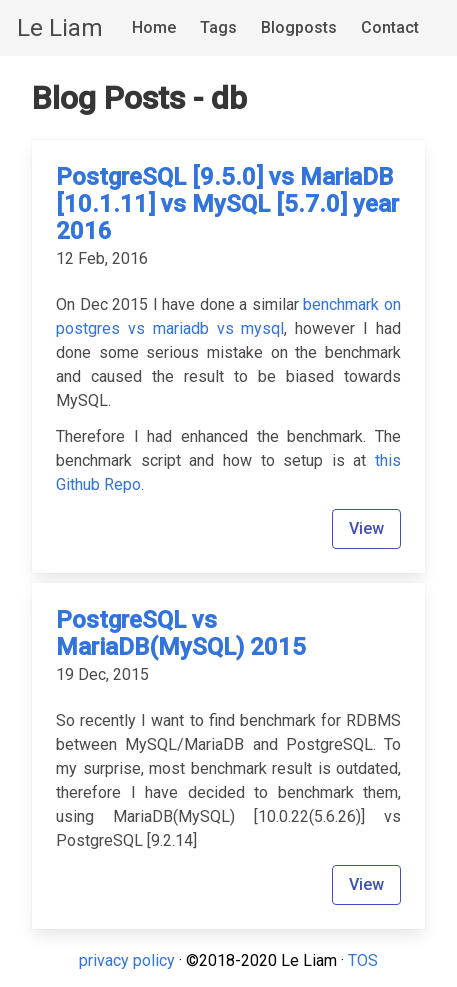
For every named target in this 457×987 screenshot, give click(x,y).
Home (154, 27)
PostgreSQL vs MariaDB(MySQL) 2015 (181, 633)
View (366, 528)
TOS (363, 960)
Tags (218, 27)
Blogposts (299, 27)
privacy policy (127, 960)
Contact (390, 27)
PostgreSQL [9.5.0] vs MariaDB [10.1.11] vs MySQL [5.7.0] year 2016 (227, 204)
